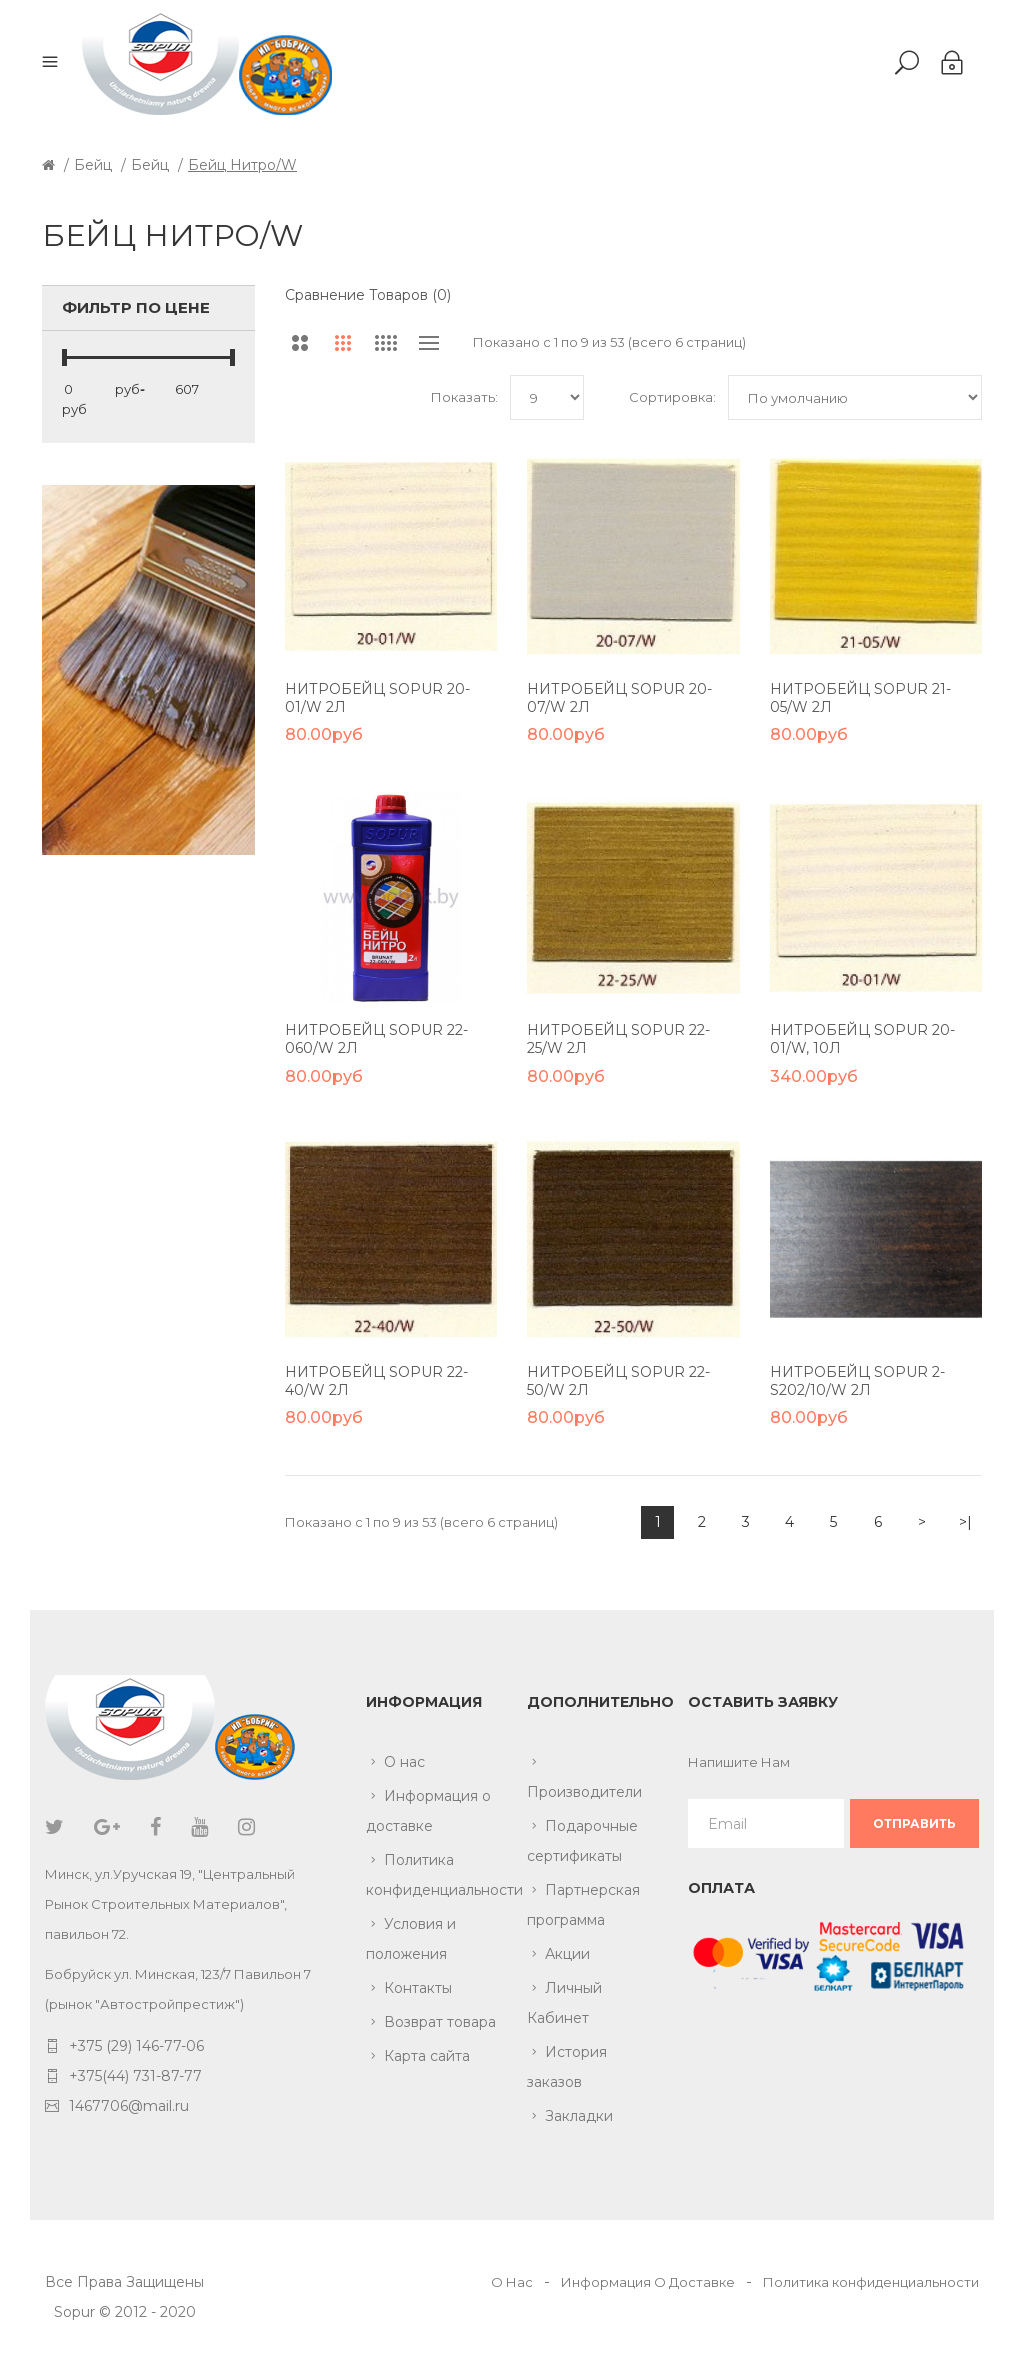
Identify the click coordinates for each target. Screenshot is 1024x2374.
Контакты (418, 1988)
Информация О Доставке (648, 2282)
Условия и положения (411, 1939)
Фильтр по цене (136, 307)
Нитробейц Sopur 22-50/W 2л (618, 1381)
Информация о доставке (428, 1811)
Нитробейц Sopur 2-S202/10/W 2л (857, 1381)
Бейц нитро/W (242, 165)
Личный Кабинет (564, 2003)
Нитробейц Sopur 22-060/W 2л (376, 1039)
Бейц (93, 165)
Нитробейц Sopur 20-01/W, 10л (862, 1039)
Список (429, 342)
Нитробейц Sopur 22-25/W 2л (618, 1039)
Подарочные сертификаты (582, 1841)
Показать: (464, 397)
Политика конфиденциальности (431, 1875)
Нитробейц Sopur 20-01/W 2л (377, 698)
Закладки (579, 2116)
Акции (567, 1954)
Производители (584, 1792)
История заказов (567, 2067)
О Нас (512, 2282)
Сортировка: (672, 397)
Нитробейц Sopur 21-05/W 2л (860, 698)
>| (965, 1522)
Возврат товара (440, 2022)
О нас (404, 1762)
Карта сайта (427, 2056)
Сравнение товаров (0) (368, 295)
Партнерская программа (583, 1905)
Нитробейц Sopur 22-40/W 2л (376, 1381)
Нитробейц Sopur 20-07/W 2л (619, 698)
